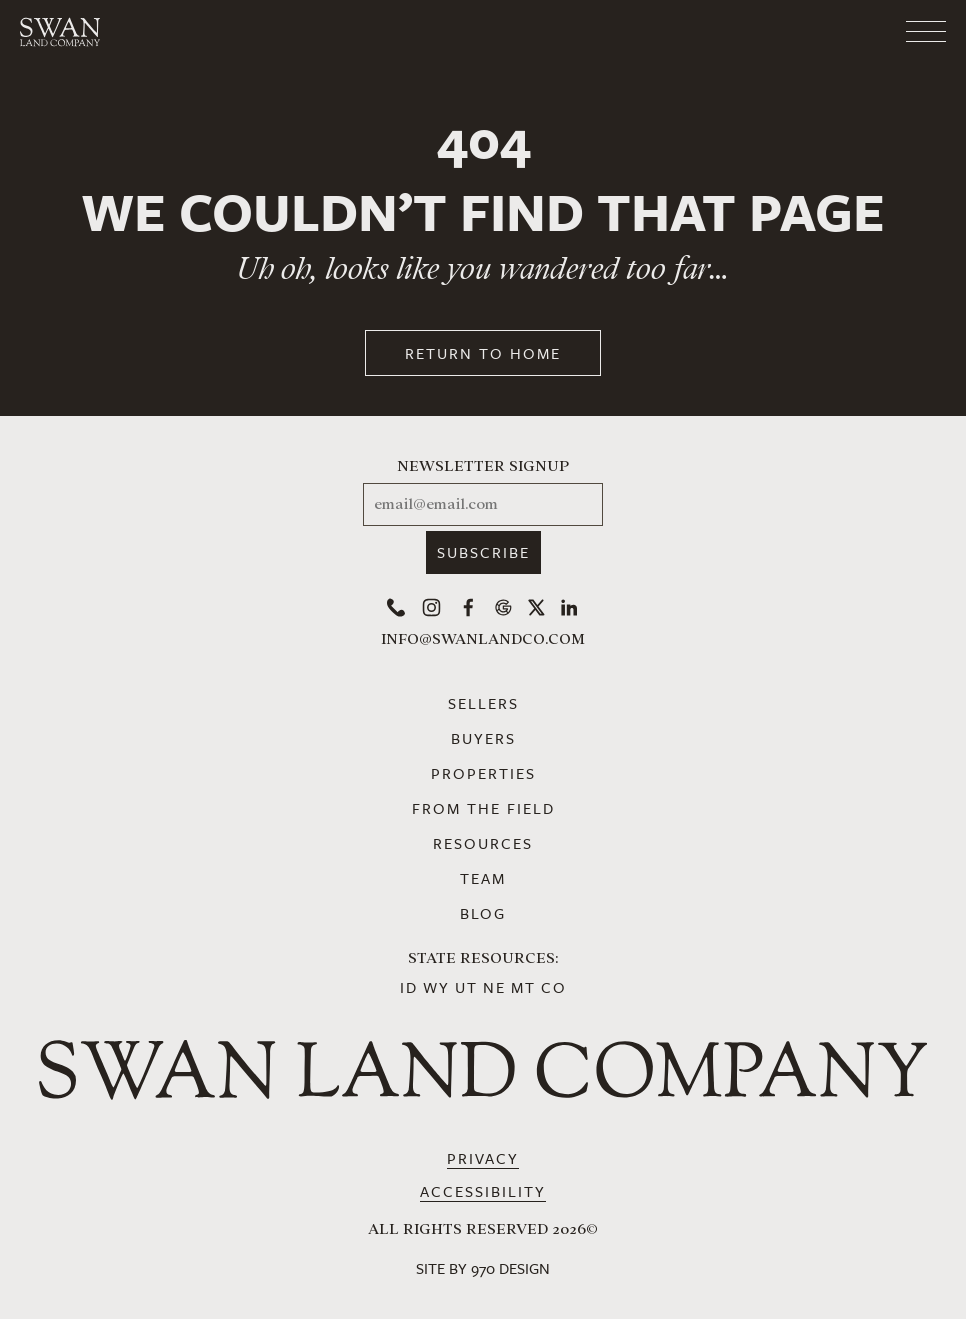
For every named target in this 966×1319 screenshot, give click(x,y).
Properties (483, 773)
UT (466, 987)
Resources (483, 843)
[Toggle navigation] (846, 32)
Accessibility (483, 1191)
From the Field (483, 808)
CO (554, 987)
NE (494, 987)
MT (523, 987)
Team (483, 878)
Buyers (483, 738)
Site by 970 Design (483, 1268)
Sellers (483, 703)
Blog (483, 913)
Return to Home (483, 353)
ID (409, 987)
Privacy (483, 1158)
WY (436, 987)
